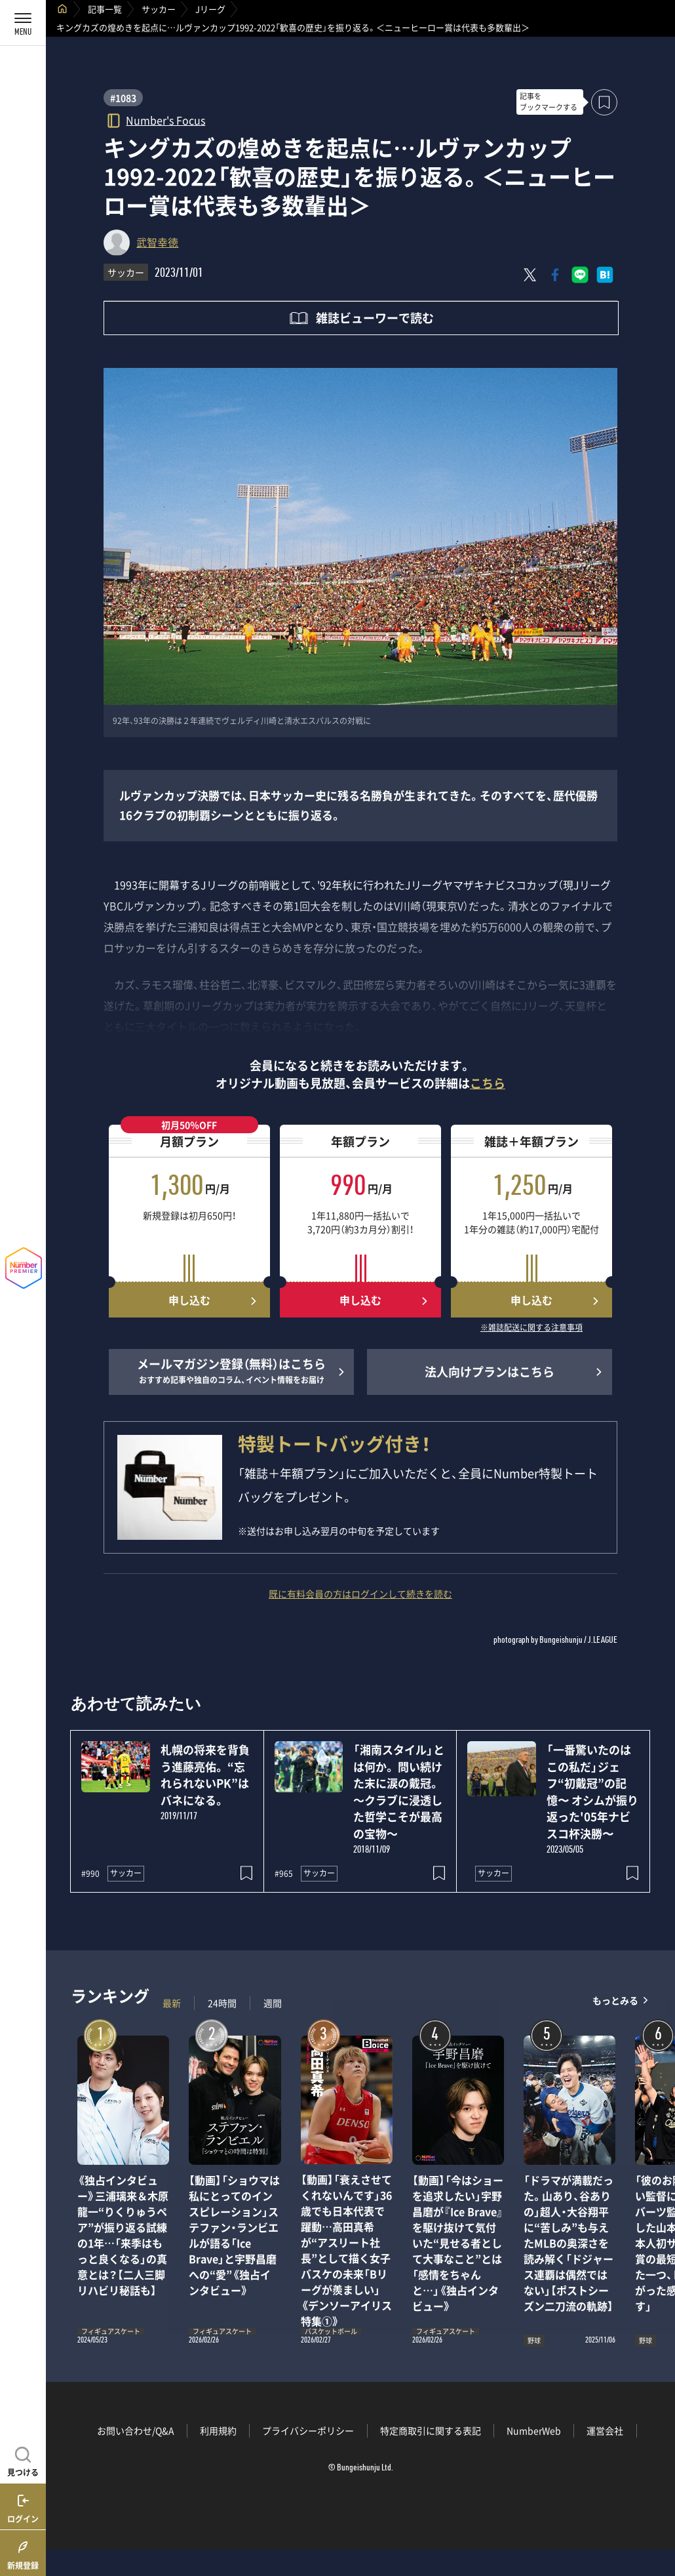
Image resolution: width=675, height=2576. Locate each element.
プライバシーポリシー (308, 2430)
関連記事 (656, 2513)
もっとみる (615, 2000)
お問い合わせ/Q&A (135, 2430)
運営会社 (605, 2430)
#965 (284, 1874)
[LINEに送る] (580, 275)
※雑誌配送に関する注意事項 (531, 1328)
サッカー (159, 9)
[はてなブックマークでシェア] (605, 275)
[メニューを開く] (23, 23)
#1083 (123, 97)
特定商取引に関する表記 (430, 2430)
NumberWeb (534, 2430)
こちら (487, 1083)
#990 (90, 1874)
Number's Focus (165, 119)
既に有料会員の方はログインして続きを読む (360, 1593)
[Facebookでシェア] (555, 275)
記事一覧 (105, 9)
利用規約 (218, 2430)
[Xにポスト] (530, 275)
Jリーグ (210, 9)
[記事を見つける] (23, 2460)
